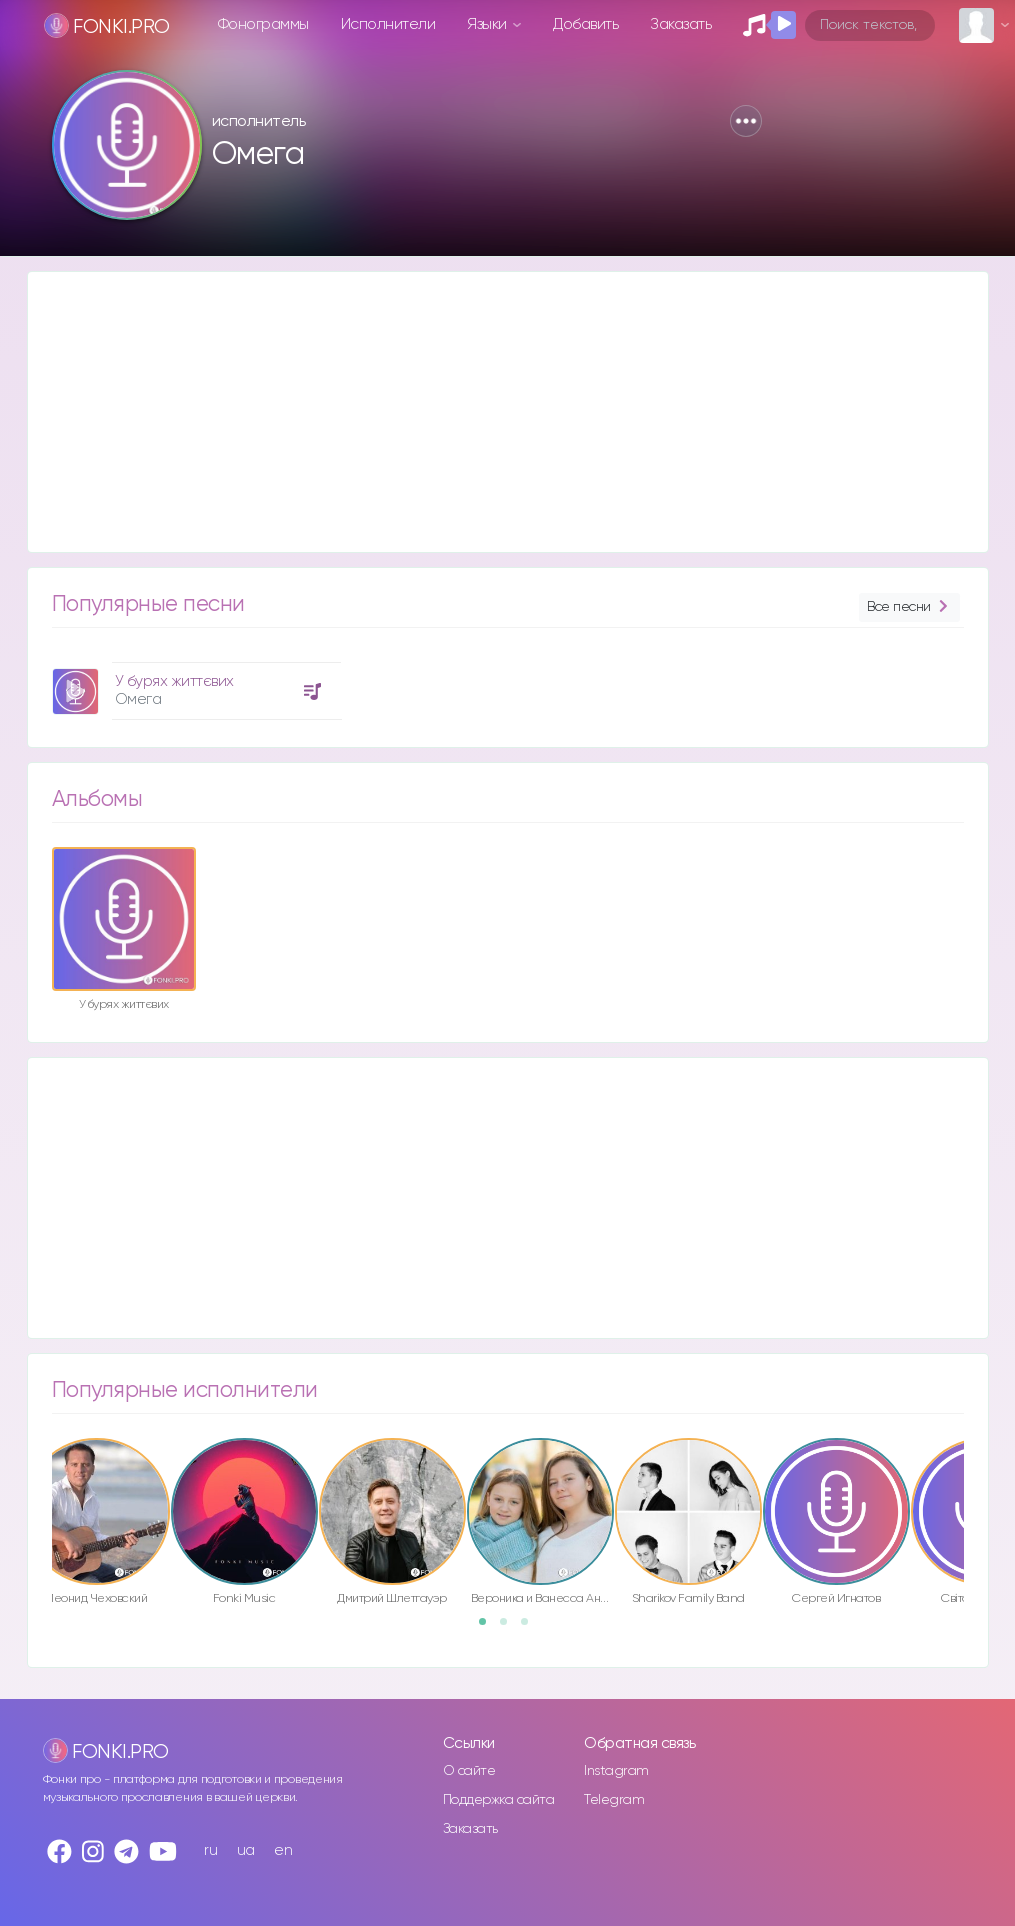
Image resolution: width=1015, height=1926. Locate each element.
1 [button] (489, 1628)
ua (246, 1850)
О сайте (469, 1771)
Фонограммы (263, 24)
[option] (194, 683)
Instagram (616, 1771)
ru (210, 1850)
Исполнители (388, 24)
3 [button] (531, 1628)
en (283, 1850)
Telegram (614, 1800)
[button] (746, 121)
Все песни (909, 607)
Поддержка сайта (499, 1800)
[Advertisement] (508, 412)
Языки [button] (488, 24)
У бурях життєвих (174, 681)
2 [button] (510, 1628)
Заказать (680, 24)
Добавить (585, 24)
